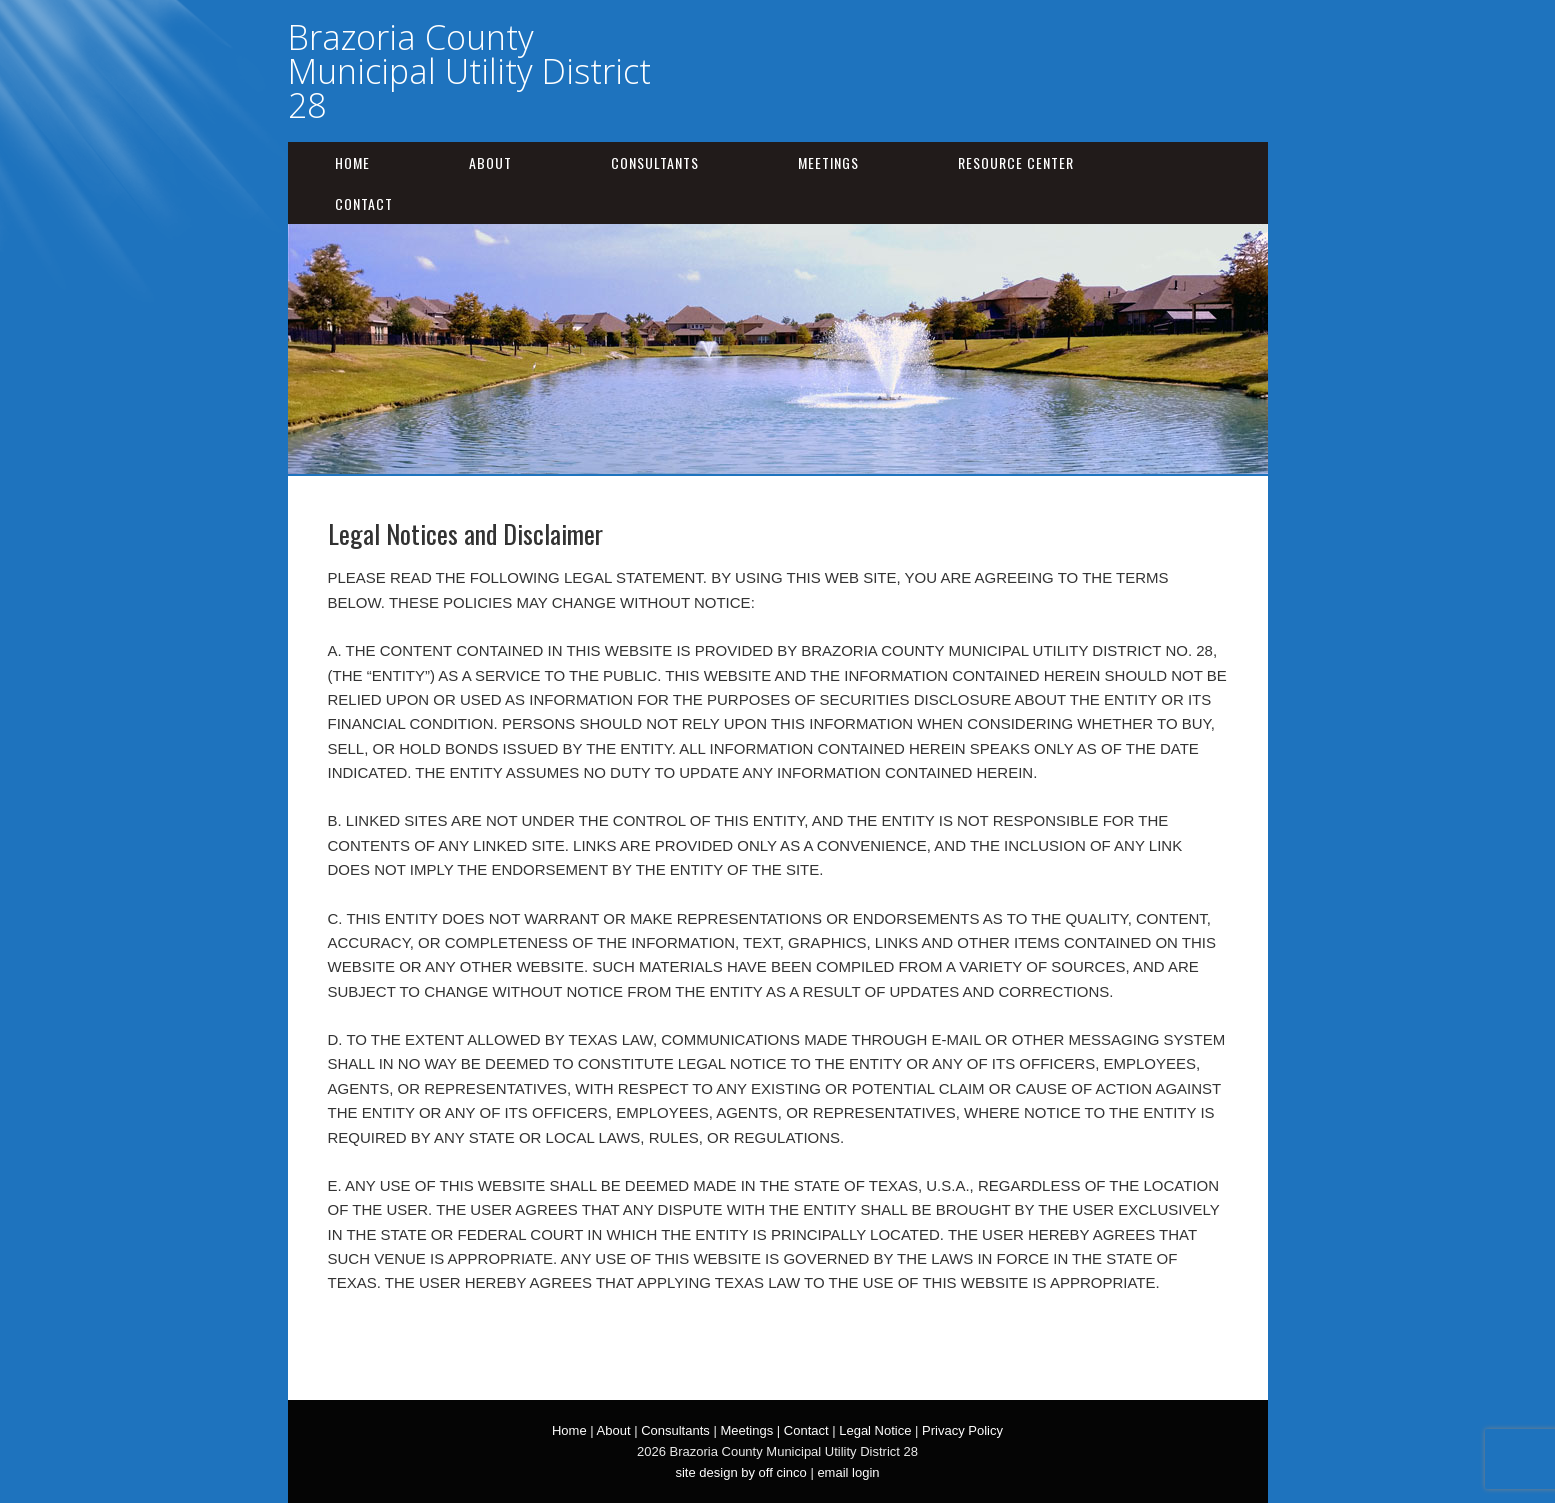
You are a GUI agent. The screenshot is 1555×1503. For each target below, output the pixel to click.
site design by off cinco (740, 1472)
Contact (364, 203)
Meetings (828, 162)
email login (848, 1472)
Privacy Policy (962, 1430)
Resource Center (1016, 162)
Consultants (655, 162)
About (490, 162)
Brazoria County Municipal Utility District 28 (469, 71)
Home (352, 162)
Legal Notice (875, 1430)
